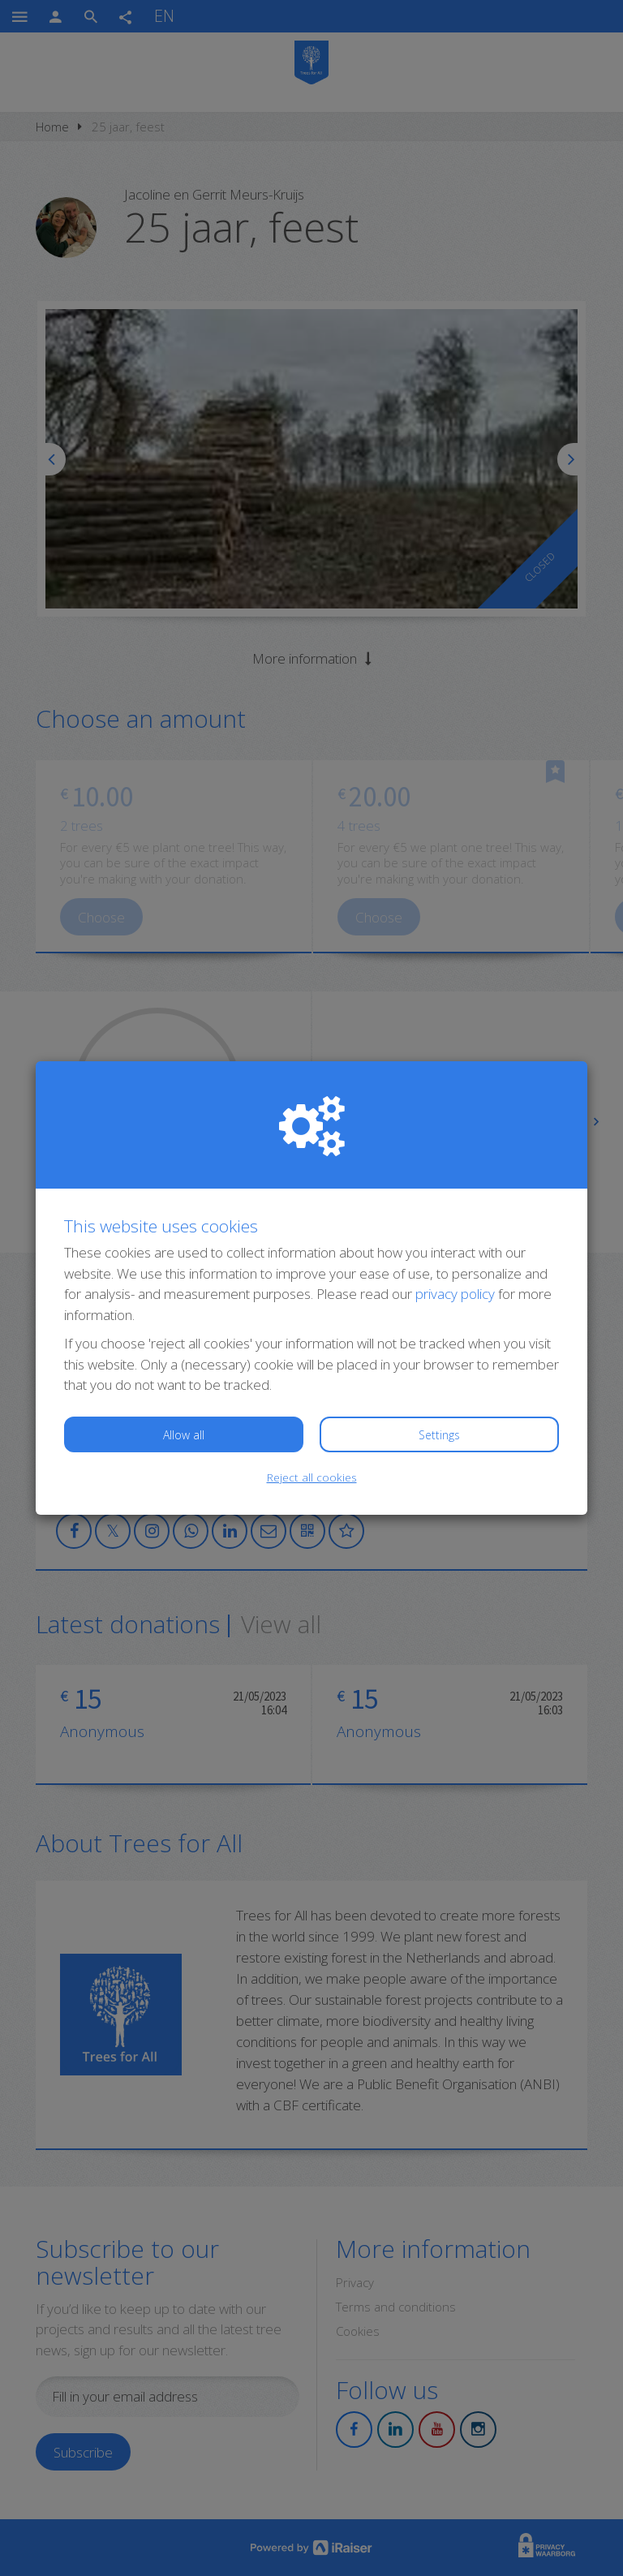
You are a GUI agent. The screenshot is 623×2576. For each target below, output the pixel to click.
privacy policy (455, 1293)
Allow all (183, 1435)
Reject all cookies (312, 1477)
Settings (439, 1435)
